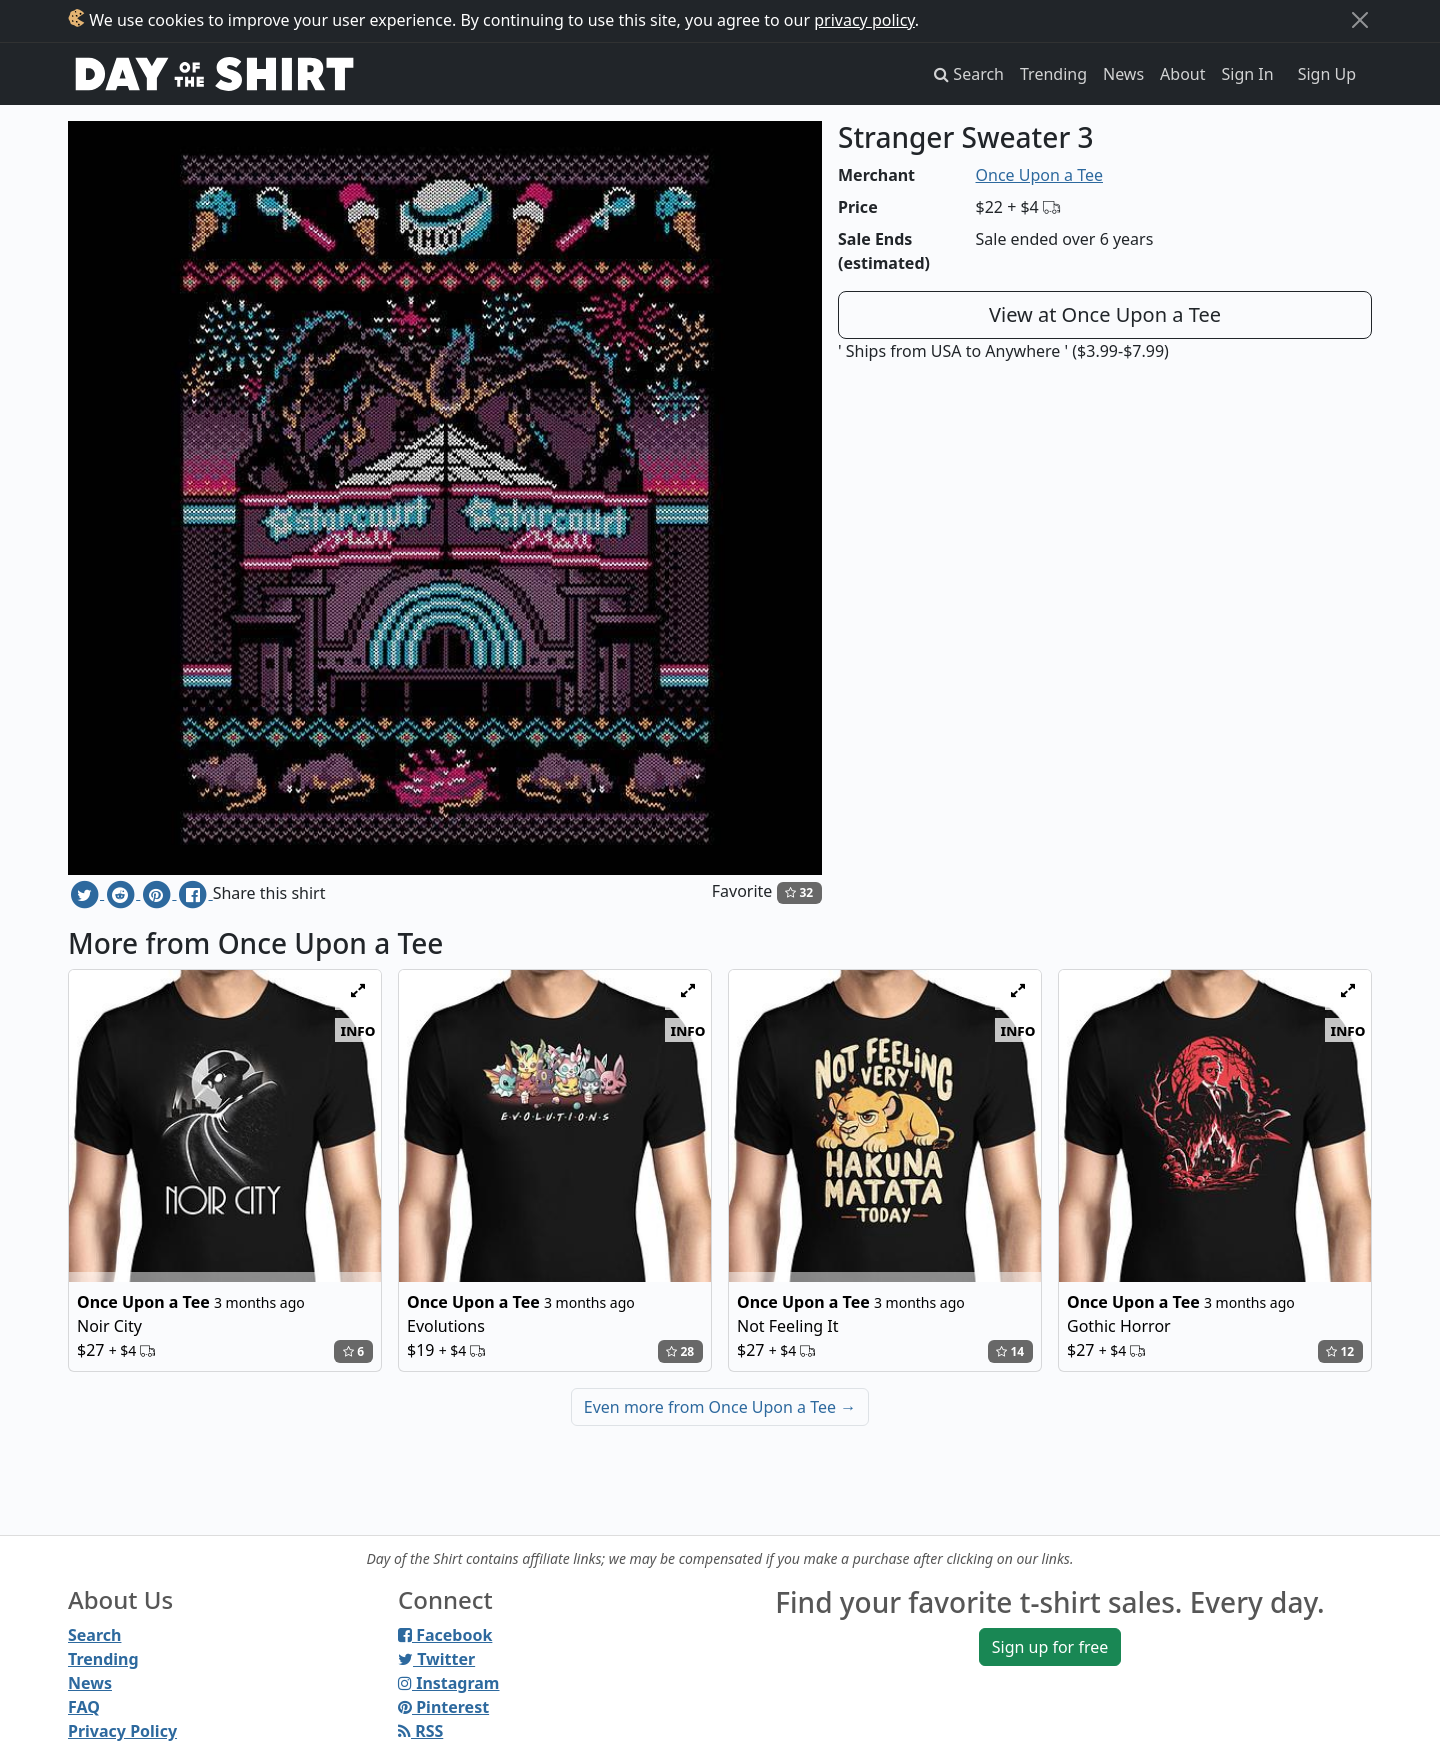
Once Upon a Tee (1039, 175)
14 (1010, 1351)
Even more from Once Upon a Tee (720, 1407)
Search (94, 1635)
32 (799, 892)
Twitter (436, 1659)
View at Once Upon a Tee (1105, 314)
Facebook (445, 1635)
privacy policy (864, 20)
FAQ (84, 1707)
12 (1340, 1351)
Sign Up (1327, 74)
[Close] (1360, 20)
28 (680, 1351)
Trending (1053, 74)
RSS (420, 1731)
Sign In (1248, 74)
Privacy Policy (122, 1731)
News (1123, 74)
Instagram (448, 1683)
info (358, 1030)
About (1182, 74)
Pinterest (443, 1707)
